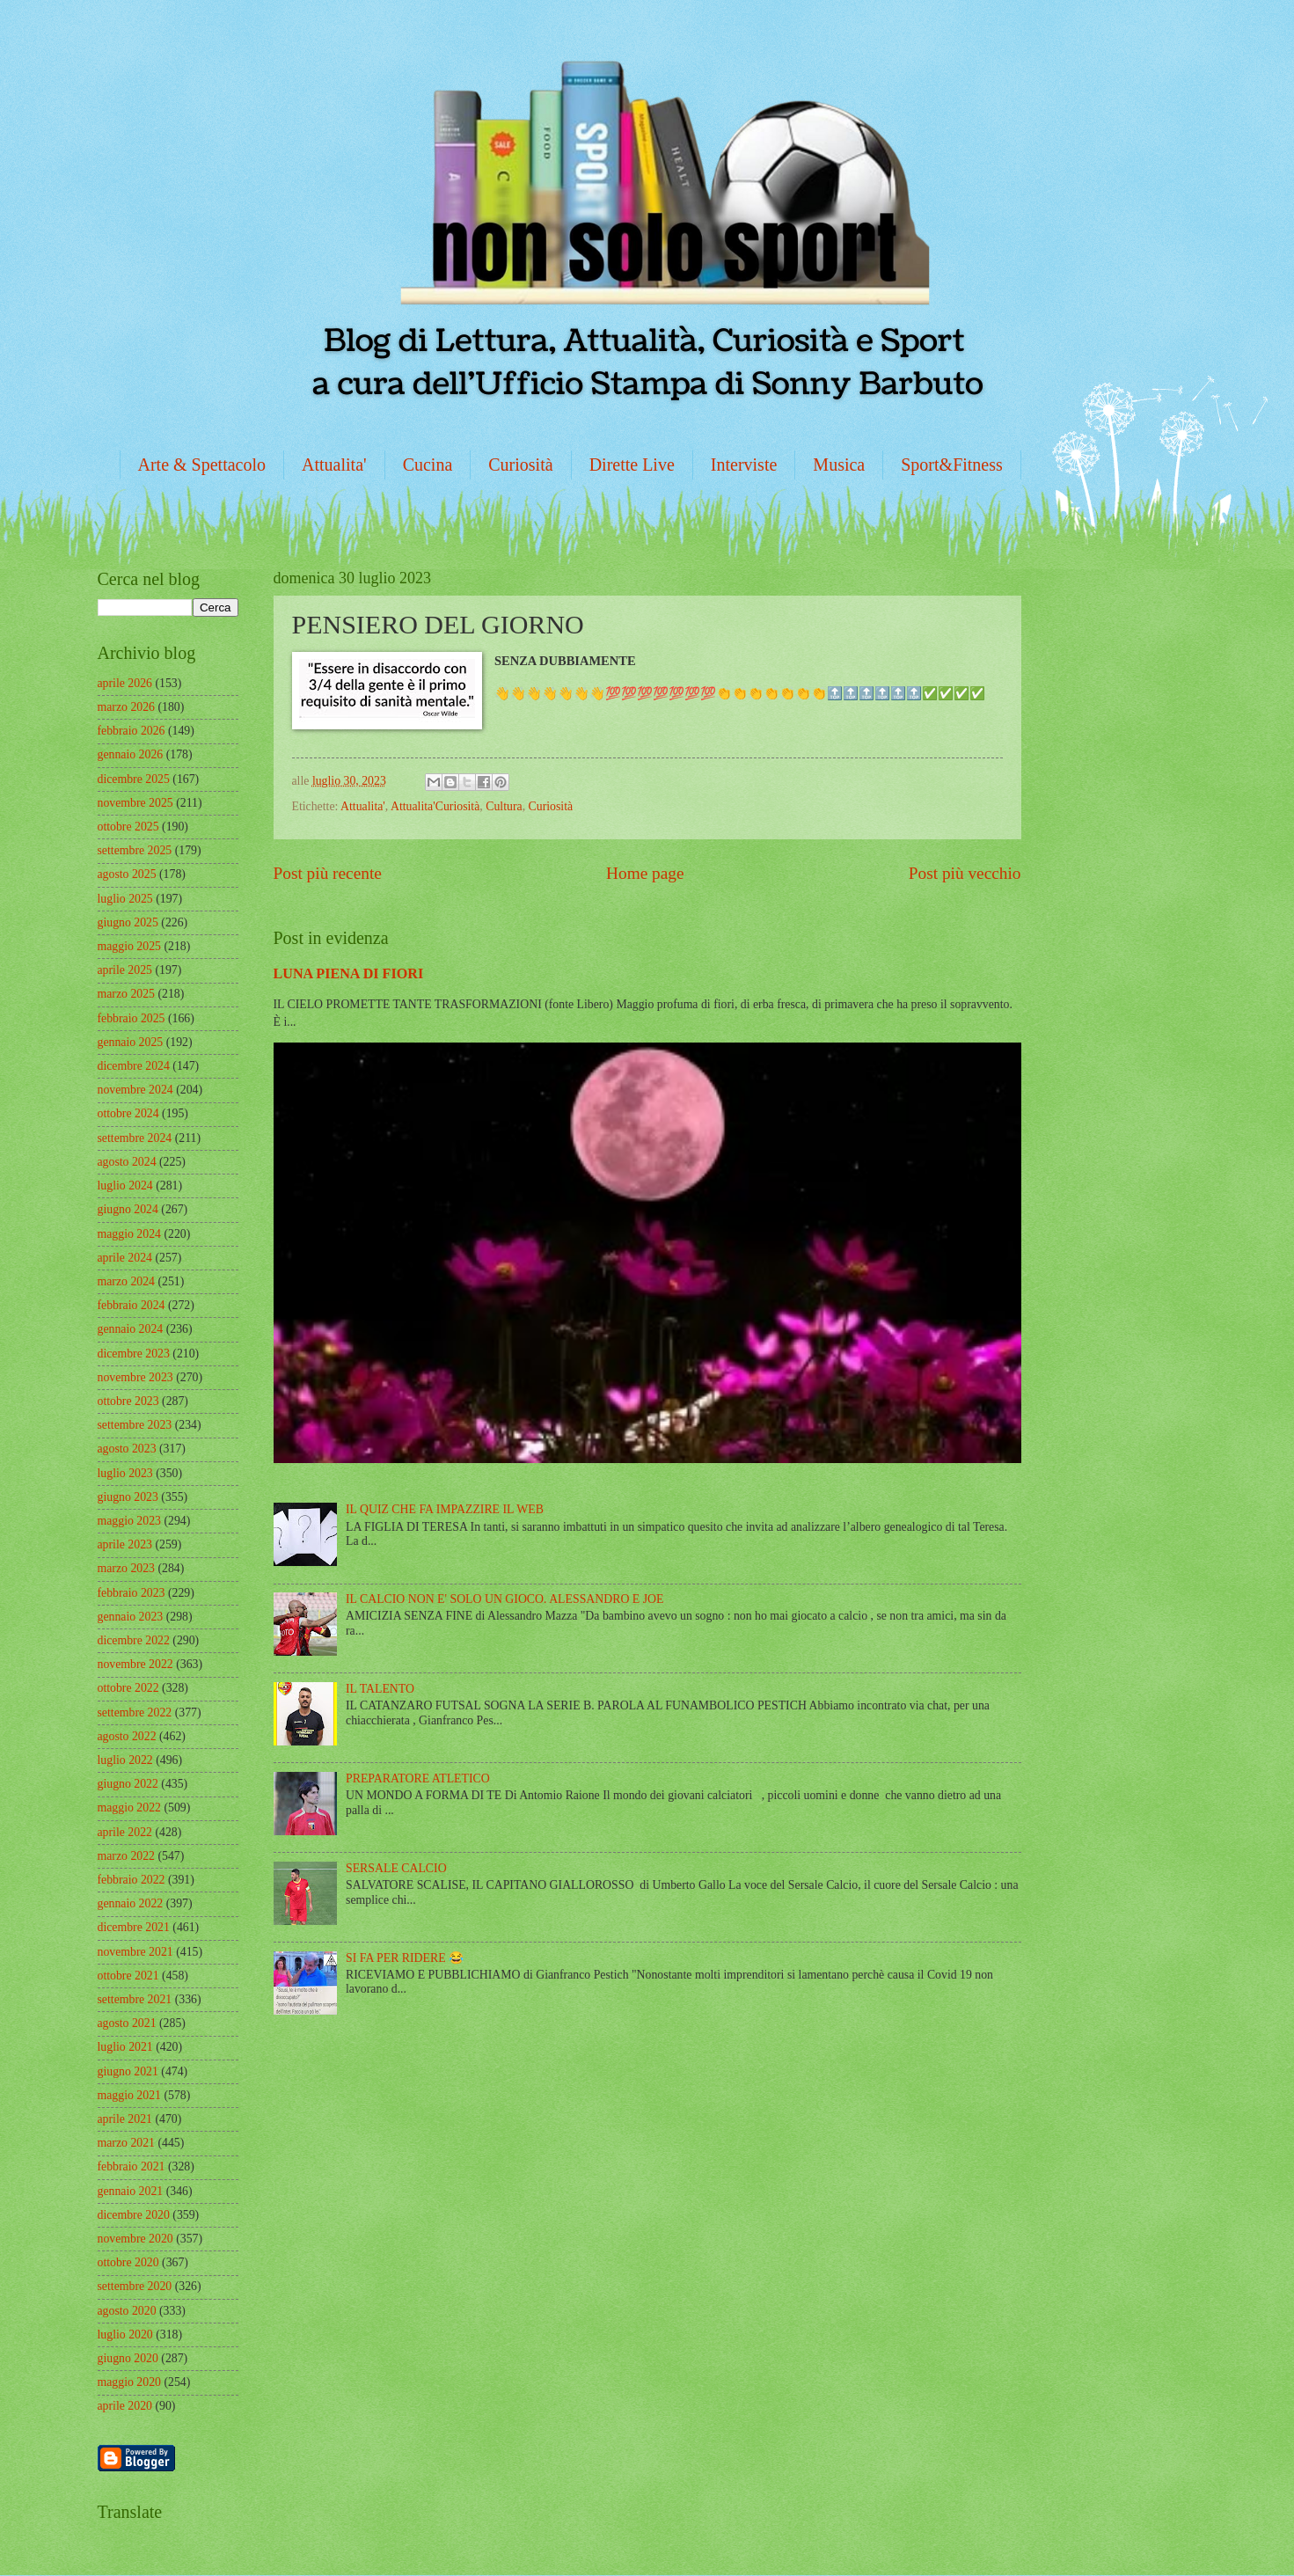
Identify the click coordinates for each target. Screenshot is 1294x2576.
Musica (839, 464)
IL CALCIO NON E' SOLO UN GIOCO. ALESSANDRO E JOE (504, 1599)
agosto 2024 (127, 1161)
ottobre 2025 (128, 826)
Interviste (744, 464)
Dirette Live (632, 464)
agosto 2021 (127, 2023)
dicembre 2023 (134, 1353)
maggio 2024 (129, 1233)
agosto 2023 (127, 1448)
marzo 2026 (127, 707)
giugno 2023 (128, 1497)
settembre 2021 (135, 1999)
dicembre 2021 (134, 1927)
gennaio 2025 (131, 1042)
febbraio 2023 (131, 1592)
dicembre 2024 (134, 1065)
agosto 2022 (127, 1736)
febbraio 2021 (131, 2166)
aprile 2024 (125, 1257)
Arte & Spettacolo (202, 464)
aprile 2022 (125, 1832)
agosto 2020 (127, 2310)
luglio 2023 (125, 1473)
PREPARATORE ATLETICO (418, 1778)
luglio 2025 (125, 898)
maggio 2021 (129, 2095)
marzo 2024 (127, 1281)
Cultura (504, 806)
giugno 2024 (128, 1209)
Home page (645, 873)
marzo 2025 (127, 993)
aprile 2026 (125, 683)
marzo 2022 (127, 1855)
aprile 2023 (125, 1544)
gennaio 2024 (131, 1329)
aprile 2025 (125, 970)
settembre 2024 (135, 1138)
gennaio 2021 (131, 2191)
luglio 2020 (125, 2334)
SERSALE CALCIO (396, 1868)
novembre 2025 (135, 802)
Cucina (428, 464)
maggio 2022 (129, 1807)
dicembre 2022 (134, 1640)
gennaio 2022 (131, 1903)
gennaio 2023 (131, 1616)
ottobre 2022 (128, 1687)
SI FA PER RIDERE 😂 (405, 1958)
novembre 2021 (135, 1951)
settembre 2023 (135, 1424)
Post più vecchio (965, 873)
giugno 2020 (128, 2358)
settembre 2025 (135, 850)
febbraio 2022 (131, 1879)
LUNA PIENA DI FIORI (349, 973)
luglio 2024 (125, 1185)
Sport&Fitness (952, 464)
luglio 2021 (125, 2046)
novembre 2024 (135, 1089)
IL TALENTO (380, 1688)
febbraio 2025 (131, 1018)
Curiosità (520, 464)
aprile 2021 (125, 2119)
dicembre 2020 (134, 2214)
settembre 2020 (135, 2286)
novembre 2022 (135, 1664)
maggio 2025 (129, 946)
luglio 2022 (125, 1760)
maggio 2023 (129, 1520)
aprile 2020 (125, 2405)
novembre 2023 (135, 1377)
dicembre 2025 (134, 779)
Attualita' (334, 464)
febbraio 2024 (131, 1305)
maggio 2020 (129, 2382)
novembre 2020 (135, 2238)
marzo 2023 (127, 1568)
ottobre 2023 (128, 1401)
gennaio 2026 (131, 754)
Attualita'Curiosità (435, 806)
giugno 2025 (128, 922)
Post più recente (328, 873)
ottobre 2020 (128, 2262)
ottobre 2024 (128, 1113)
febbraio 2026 (131, 730)
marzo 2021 (127, 2142)
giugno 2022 (128, 1783)
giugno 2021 (128, 2071)
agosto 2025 (127, 874)
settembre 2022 (135, 1712)
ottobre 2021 (128, 1975)
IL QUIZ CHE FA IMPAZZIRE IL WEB (445, 1509)
